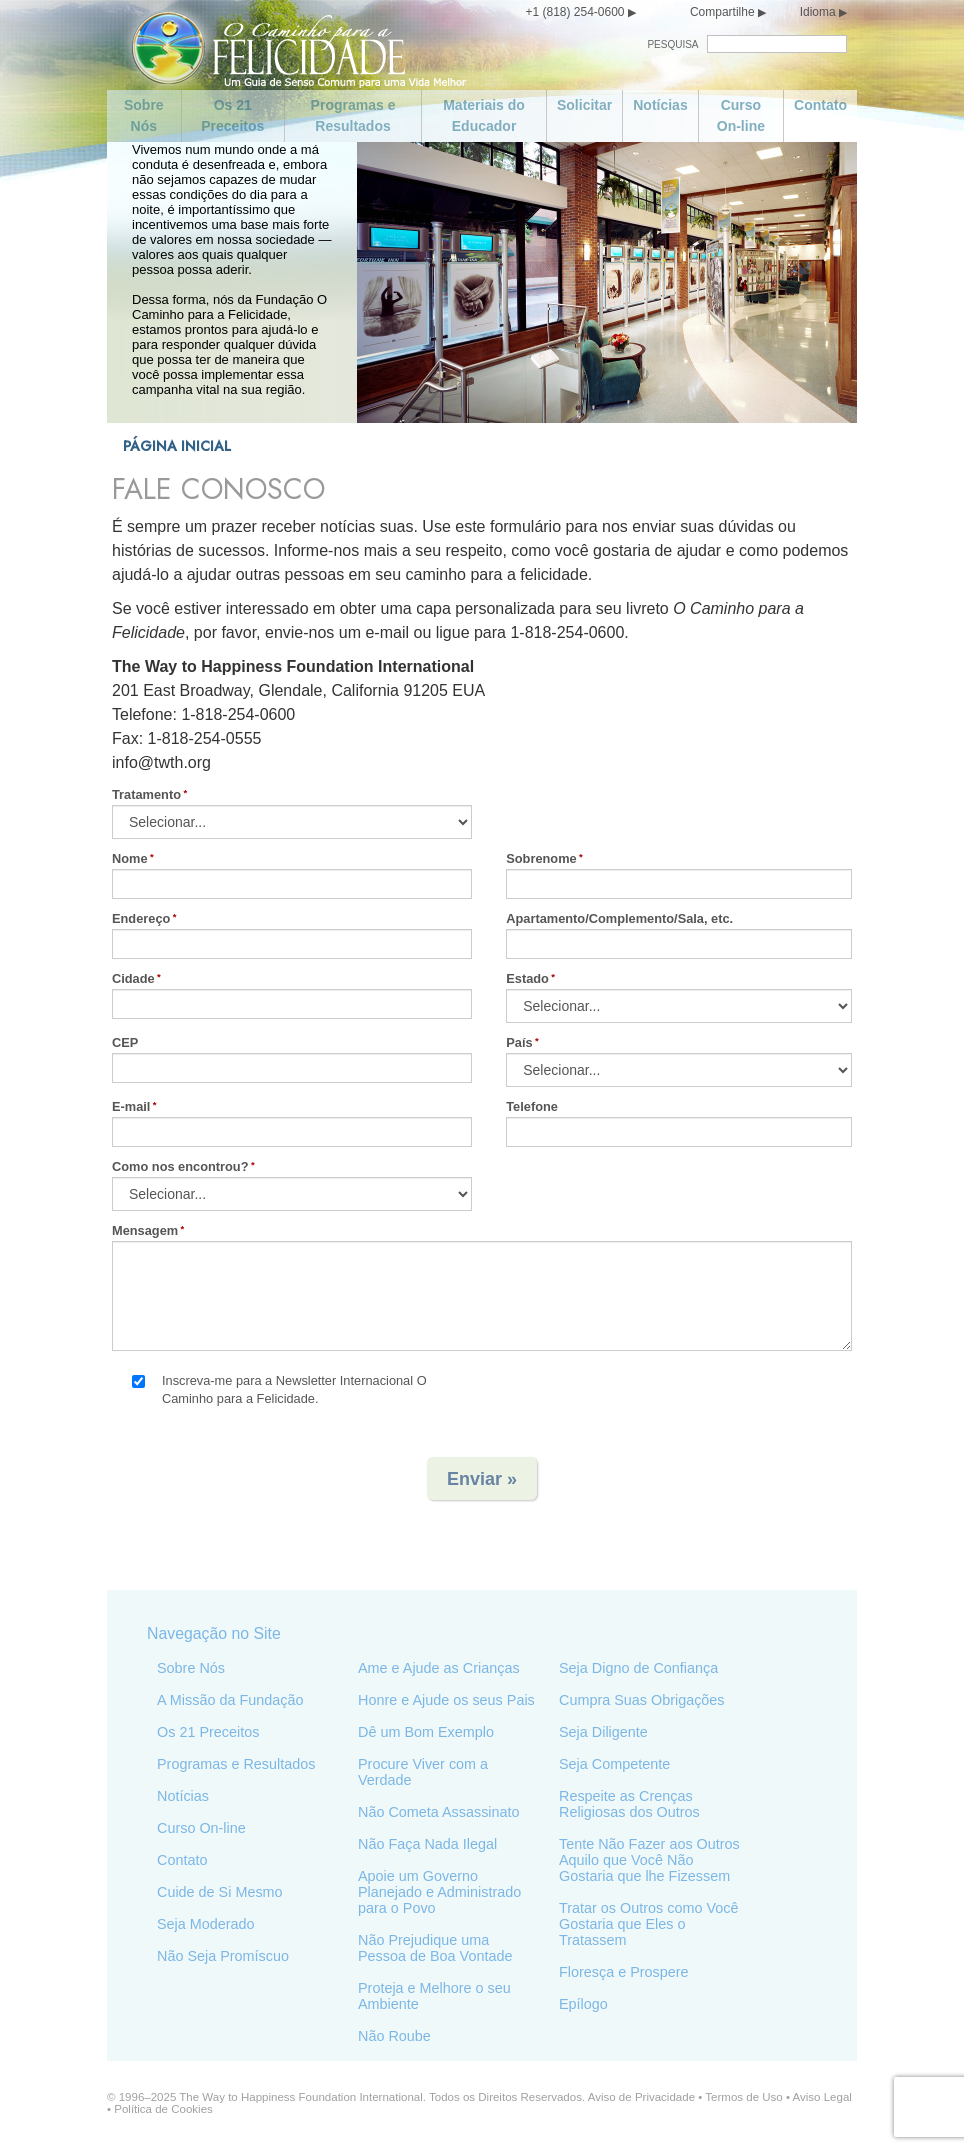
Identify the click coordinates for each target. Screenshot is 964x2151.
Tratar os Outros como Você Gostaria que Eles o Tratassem (648, 1924)
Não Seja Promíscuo (223, 1956)
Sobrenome (542, 858)
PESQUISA (672, 44)
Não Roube (394, 2036)
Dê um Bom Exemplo (426, 1732)
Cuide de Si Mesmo (220, 1892)
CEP (125, 1042)
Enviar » (482, 1479)
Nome (130, 858)
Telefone (533, 1106)
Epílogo (583, 2004)
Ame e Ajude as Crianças (439, 1668)
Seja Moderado (206, 1924)
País (520, 1042)
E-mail (131, 1106)
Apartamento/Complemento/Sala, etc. (620, 918)
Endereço (141, 918)
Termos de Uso (743, 2097)
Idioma (818, 12)
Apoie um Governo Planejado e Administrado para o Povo (439, 1892)
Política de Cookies (163, 2109)
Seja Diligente (603, 1732)
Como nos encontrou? (180, 1166)
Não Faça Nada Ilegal (427, 1844)
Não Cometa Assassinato (439, 1812)
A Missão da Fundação (230, 1700)
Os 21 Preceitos (232, 115)
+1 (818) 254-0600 (574, 12)
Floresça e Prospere (624, 1972)
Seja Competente (614, 1764)
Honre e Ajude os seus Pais (446, 1700)
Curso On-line (741, 115)
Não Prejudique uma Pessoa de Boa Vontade (435, 1948)
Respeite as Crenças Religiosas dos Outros (629, 1804)
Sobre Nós (144, 115)
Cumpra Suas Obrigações (642, 1700)
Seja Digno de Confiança (638, 1668)
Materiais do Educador (484, 115)
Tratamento (146, 794)
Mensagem (145, 1230)
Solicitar (584, 105)
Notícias (660, 105)
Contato (820, 105)
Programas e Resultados (353, 115)
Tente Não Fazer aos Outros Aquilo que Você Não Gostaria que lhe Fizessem (649, 1860)
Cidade (133, 978)
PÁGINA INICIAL (177, 446)
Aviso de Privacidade (641, 2097)
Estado (528, 978)
